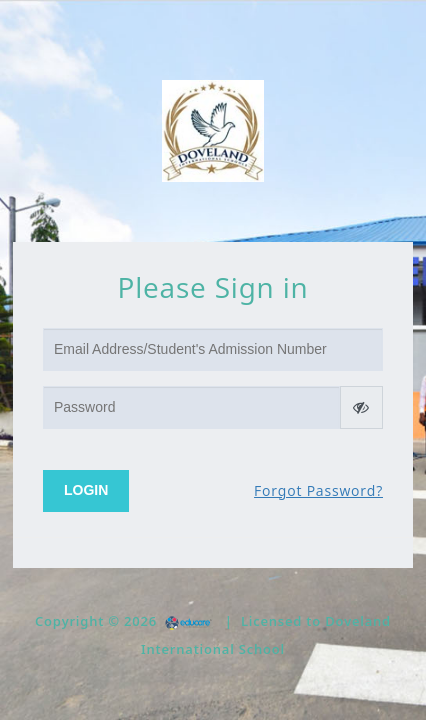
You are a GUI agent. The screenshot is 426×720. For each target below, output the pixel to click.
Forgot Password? (318, 490)
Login (86, 490)
